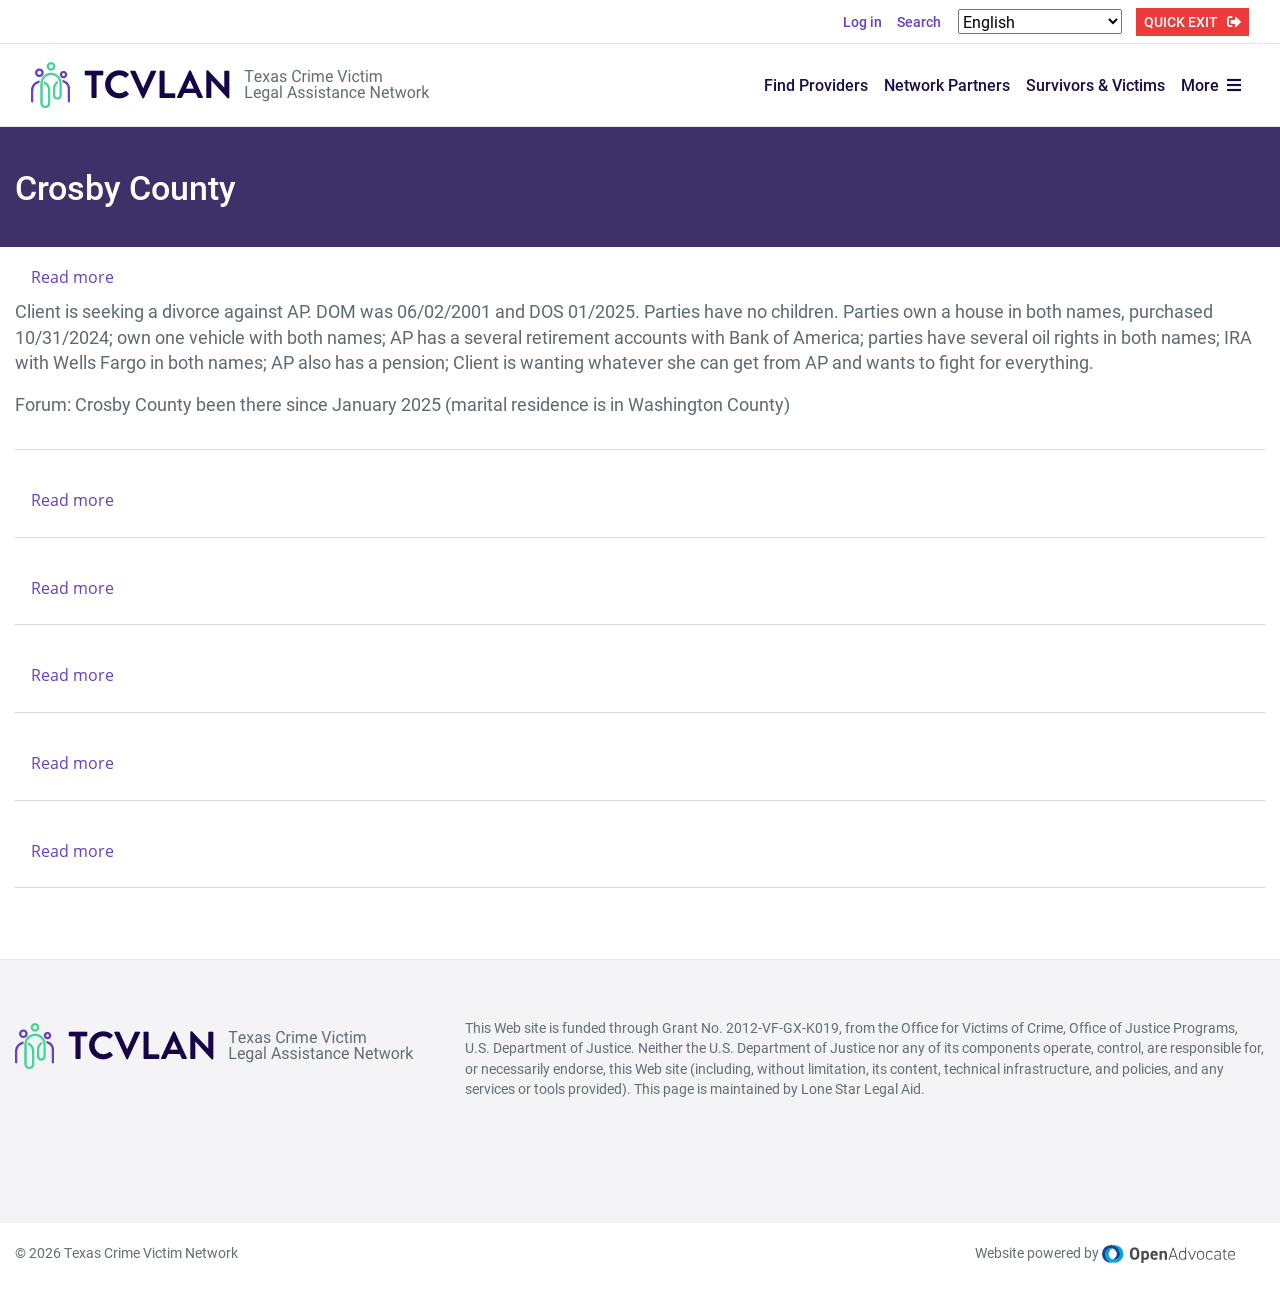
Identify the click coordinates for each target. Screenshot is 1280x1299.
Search (919, 21)
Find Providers (816, 84)
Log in (862, 21)
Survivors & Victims (1095, 84)
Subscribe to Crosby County (23, 926)
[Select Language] (1040, 21)
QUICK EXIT (1181, 21)
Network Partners (947, 84)
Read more (72, 277)
